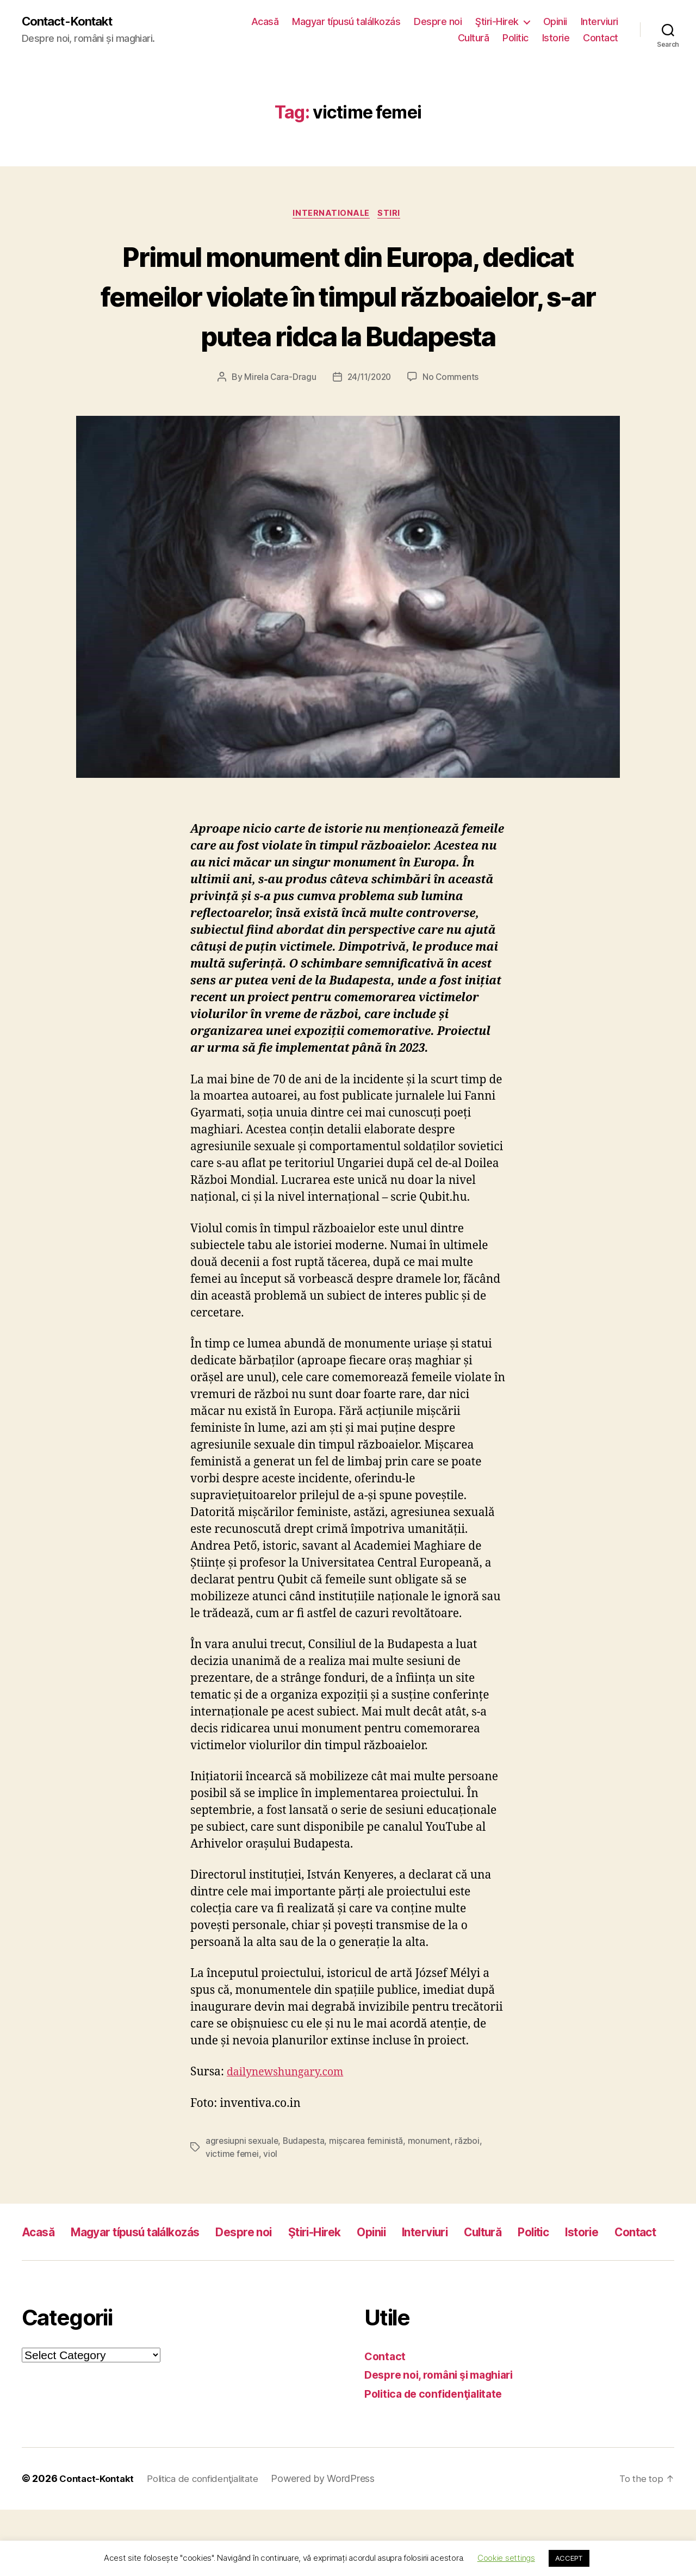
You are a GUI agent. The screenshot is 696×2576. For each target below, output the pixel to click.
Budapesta (306, 2183)
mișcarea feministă (370, 2183)
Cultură (473, 38)
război (472, 2183)
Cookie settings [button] (506, 2558)
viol (272, 2196)
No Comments (452, 419)
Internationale (331, 215)
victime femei (233, 2196)
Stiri (392, 215)
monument (433, 2183)
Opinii (555, 22)
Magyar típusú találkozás (346, 22)
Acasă (265, 22)
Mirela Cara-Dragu (277, 419)
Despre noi (438, 22)
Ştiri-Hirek (497, 22)
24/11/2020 (369, 419)
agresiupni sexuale (243, 2183)
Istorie (556, 38)
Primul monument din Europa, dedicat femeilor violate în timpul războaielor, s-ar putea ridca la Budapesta (348, 316)
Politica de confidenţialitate (438, 2460)
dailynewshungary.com (290, 2114)
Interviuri (599, 22)
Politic (515, 38)
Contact (600, 38)
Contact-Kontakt (72, 21)
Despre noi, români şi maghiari (446, 2441)
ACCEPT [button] (569, 2558)
